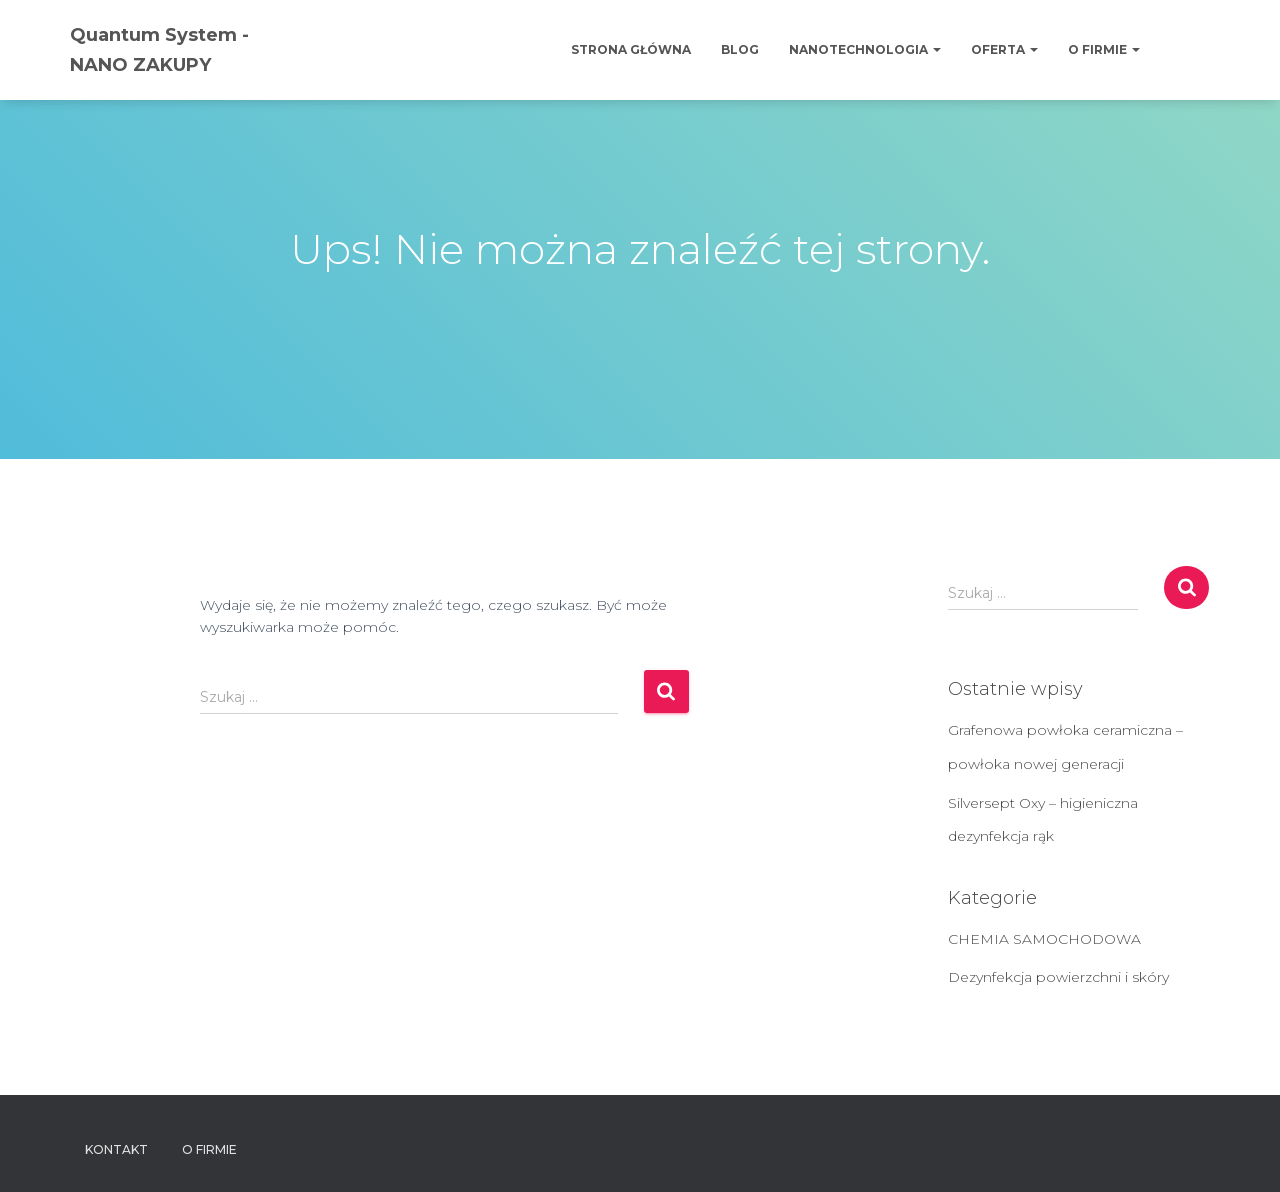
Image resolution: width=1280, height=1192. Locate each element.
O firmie (1104, 49)
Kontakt (116, 1149)
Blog (740, 49)
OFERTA (1004, 49)
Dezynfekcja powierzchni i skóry (1058, 977)
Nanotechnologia (865, 49)
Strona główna (631, 49)
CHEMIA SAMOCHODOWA (1044, 939)
